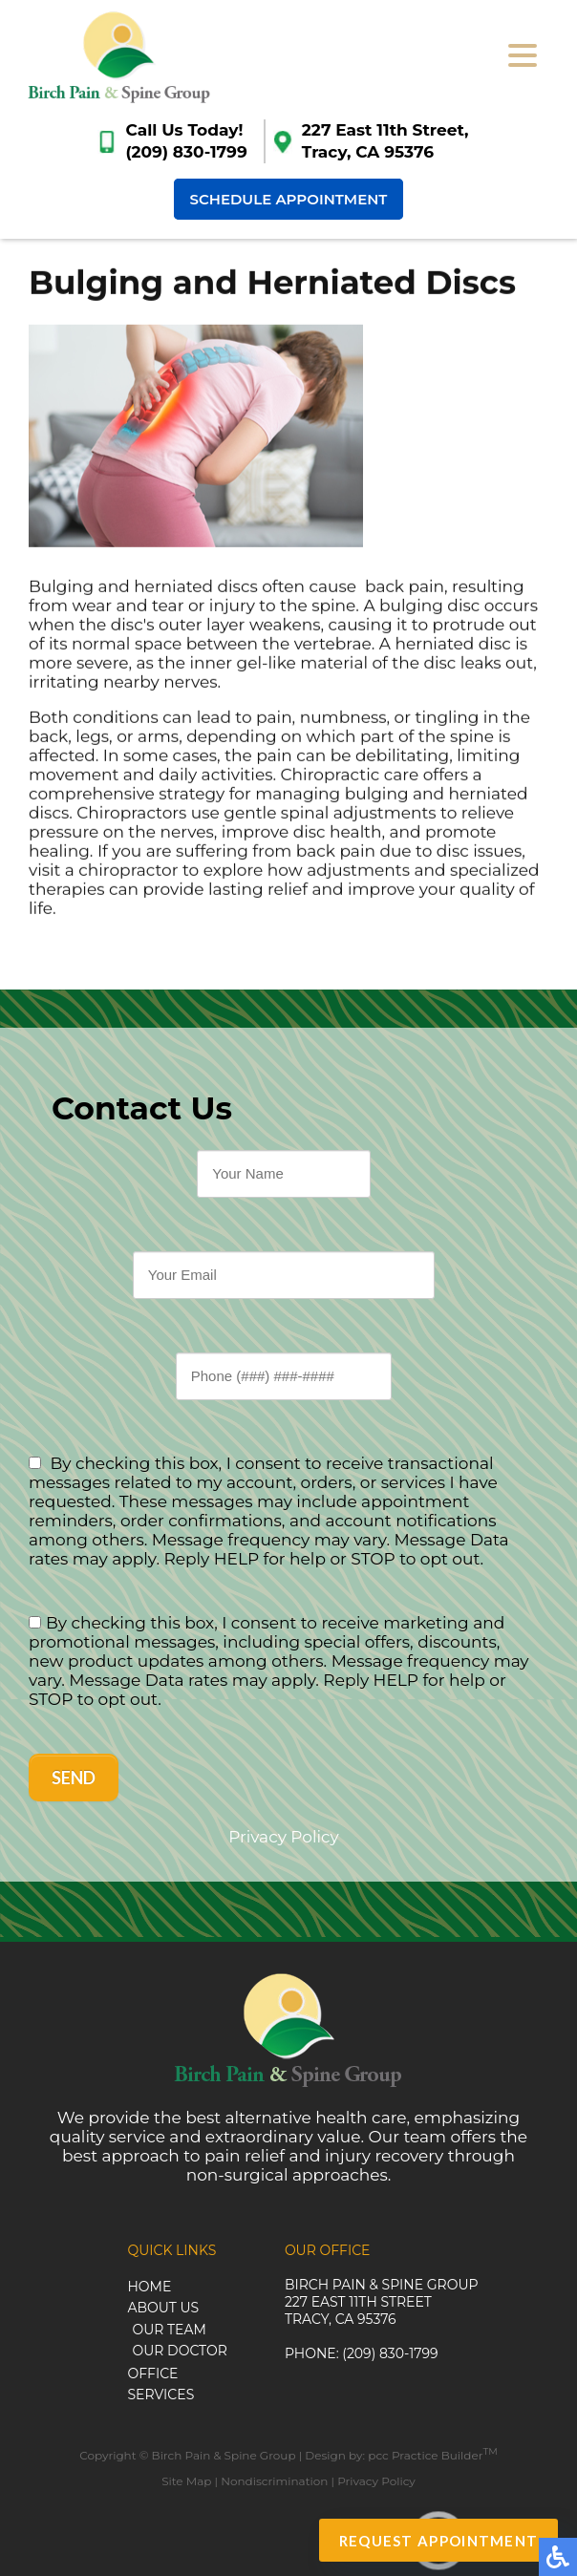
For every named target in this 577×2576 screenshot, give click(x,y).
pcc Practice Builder (432, 2455)
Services (160, 2394)
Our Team (168, 2329)
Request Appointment (439, 2540)
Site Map (186, 2481)
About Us (163, 2307)
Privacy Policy (283, 1836)
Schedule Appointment (289, 199)
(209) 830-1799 (185, 151)
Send (74, 1777)
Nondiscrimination (274, 2481)
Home (149, 2286)
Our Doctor (179, 2350)
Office (152, 2373)
